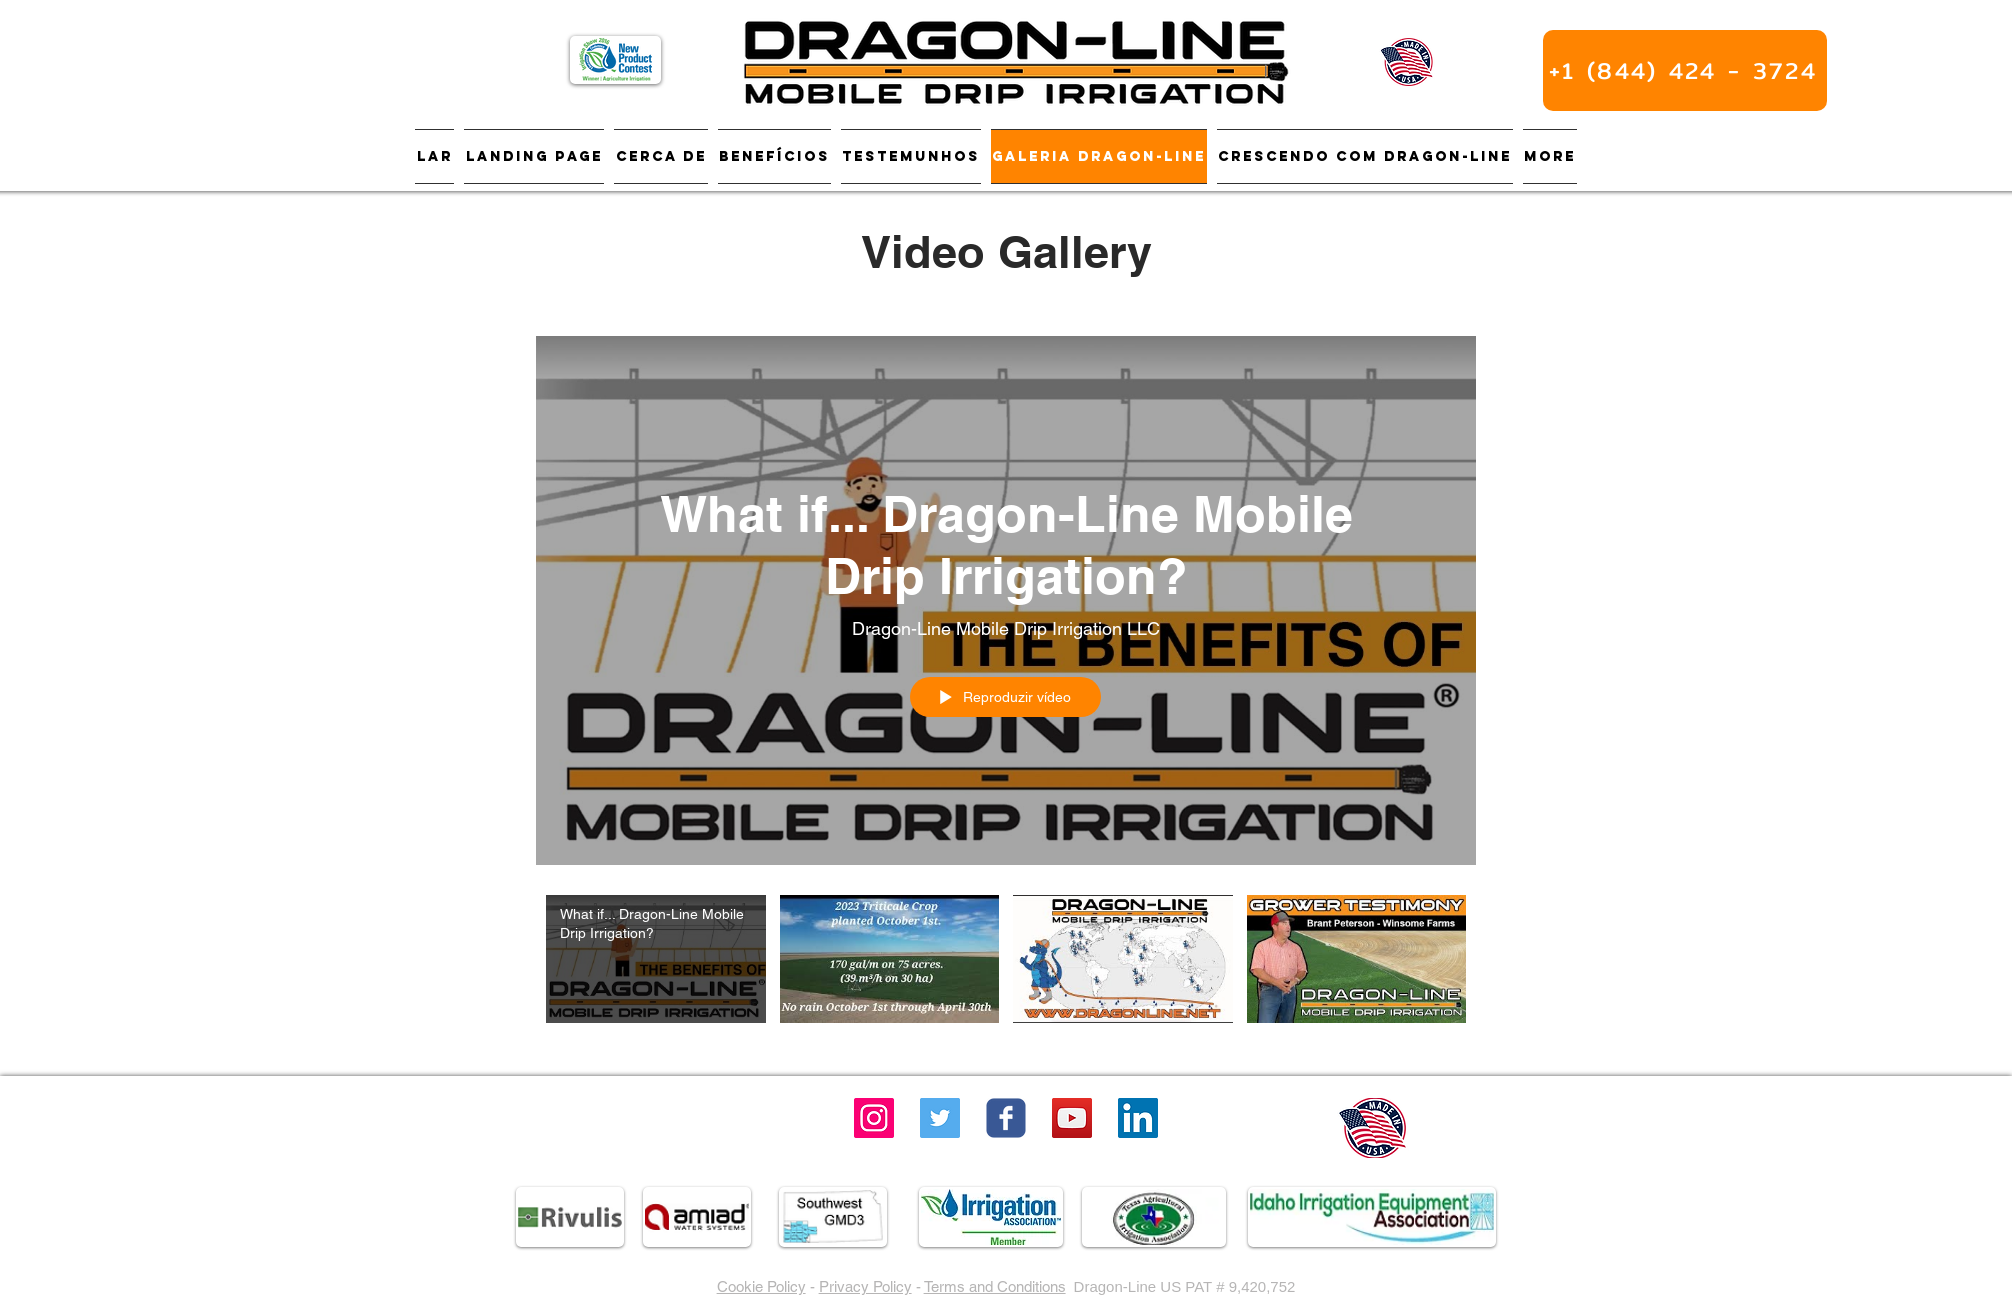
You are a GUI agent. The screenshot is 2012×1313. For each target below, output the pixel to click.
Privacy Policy (865, 1286)
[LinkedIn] (1138, 1118)
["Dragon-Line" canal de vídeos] (1006, 970)
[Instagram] (874, 1118)
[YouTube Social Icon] (1072, 1118)
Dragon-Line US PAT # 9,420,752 (1185, 1286)
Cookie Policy (761, 1286)
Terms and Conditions (995, 1286)
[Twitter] (940, 1118)
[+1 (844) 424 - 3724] (1685, 70)
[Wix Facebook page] (1006, 1118)
